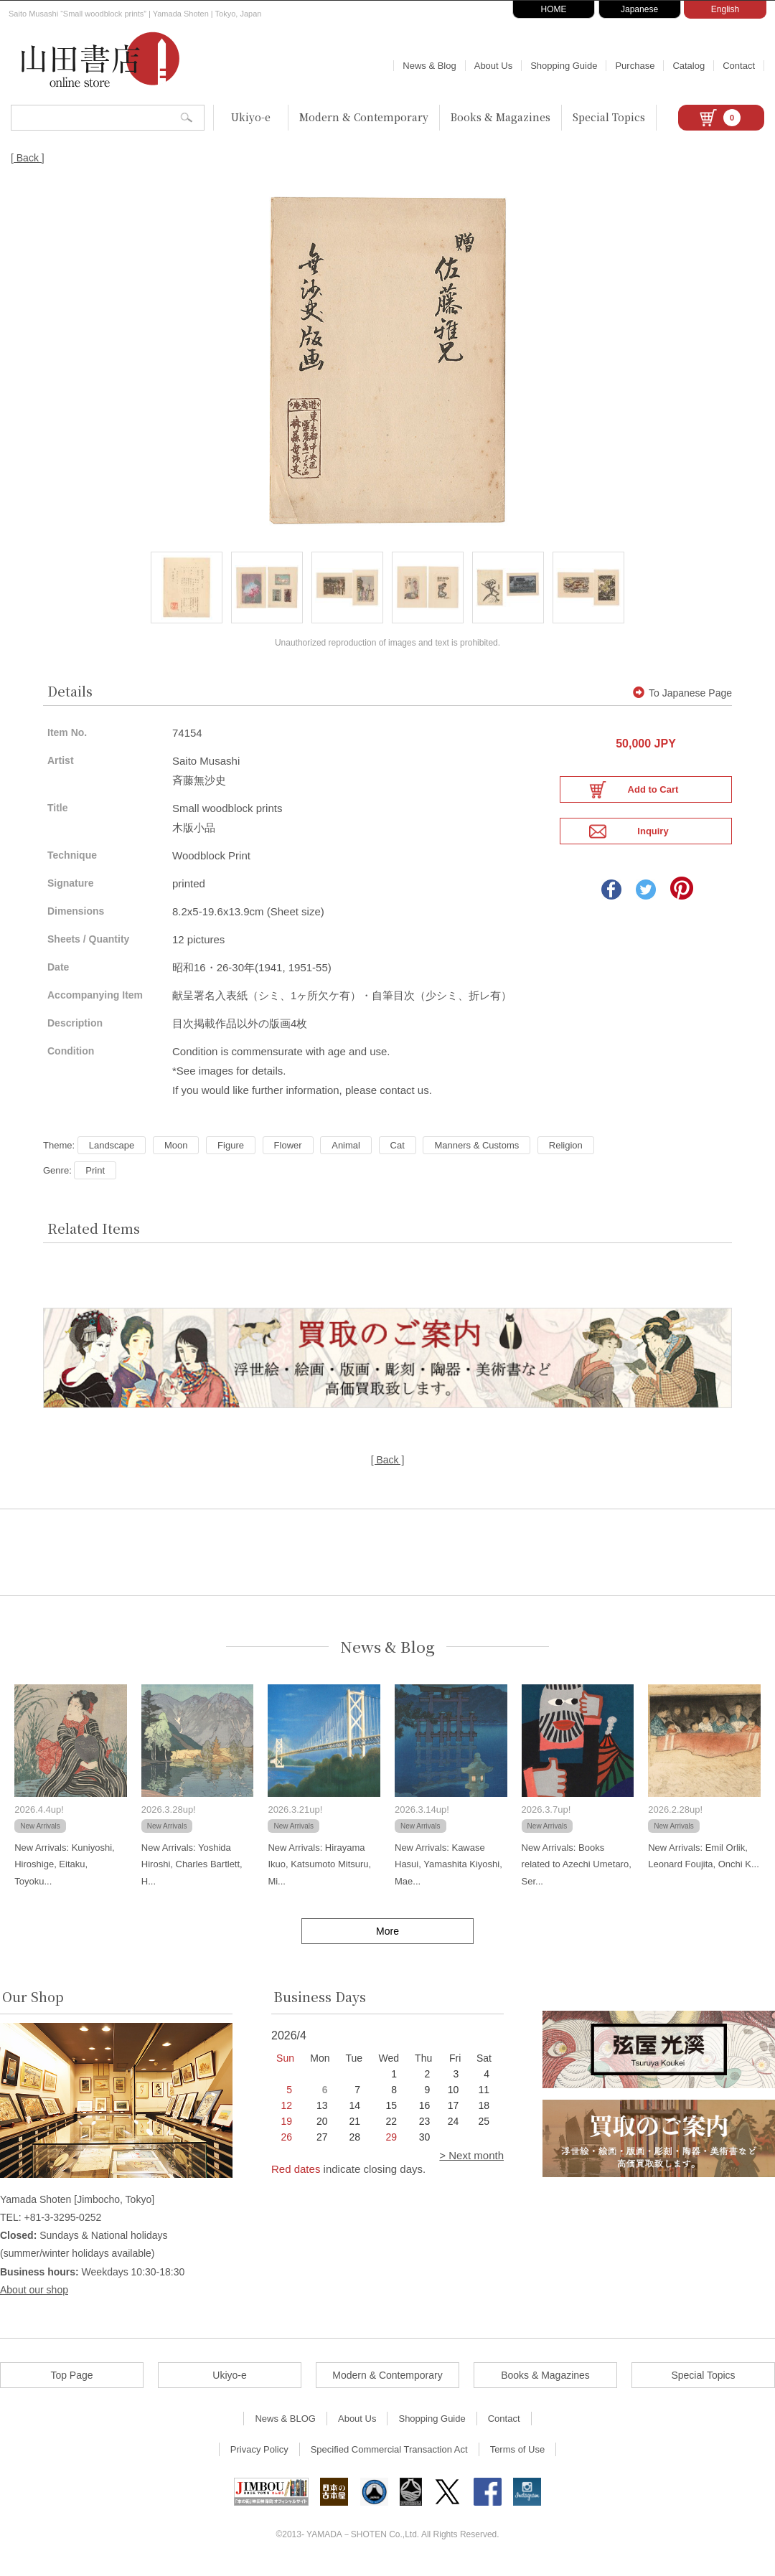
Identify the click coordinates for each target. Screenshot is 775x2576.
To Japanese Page (682, 701)
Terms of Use (517, 2457)
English (725, 9)
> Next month (471, 2163)
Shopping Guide (563, 65)
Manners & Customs (476, 1153)
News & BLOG (285, 2426)
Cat (397, 1153)
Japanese (639, 9)
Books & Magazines (500, 117)
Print (95, 1178)
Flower (288, 1153)
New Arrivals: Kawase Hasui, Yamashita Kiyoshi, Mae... (448, 1872)
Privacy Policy (259, 2457)
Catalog (688, 65)
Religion (566, 1153)
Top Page (71, 2383)
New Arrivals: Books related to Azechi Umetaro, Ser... (576, 1872)
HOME (554, 9)
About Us (493, 65)
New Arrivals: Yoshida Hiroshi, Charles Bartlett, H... (192, 1872)
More (387, 1939)
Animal (346, 1153)
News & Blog (429, 65)
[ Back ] (27, 158)
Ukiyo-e (251, 117)
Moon (176, 1153)
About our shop (34, 2297)
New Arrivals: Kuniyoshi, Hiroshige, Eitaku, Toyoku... (64, 1872)
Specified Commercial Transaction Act (389, 2457)
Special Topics (609, 117)
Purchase (634, 65)
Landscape (112, 1153)
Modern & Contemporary (363, 117)
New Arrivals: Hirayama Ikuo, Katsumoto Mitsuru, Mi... (319, 1872)
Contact (739, 65)
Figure (230, 1153)
